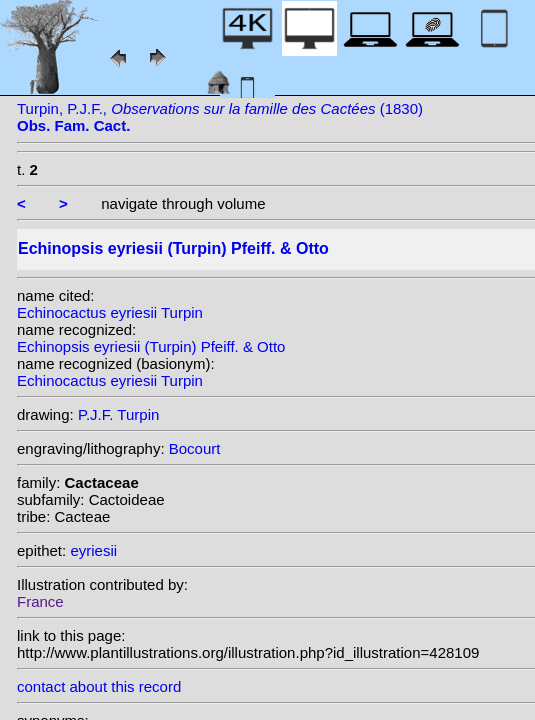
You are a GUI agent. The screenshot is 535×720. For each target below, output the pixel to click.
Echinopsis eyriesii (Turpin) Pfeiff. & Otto (151, 346)
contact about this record (99, 686)
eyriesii (93, 550)
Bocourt (195, 448)
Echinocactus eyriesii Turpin (110, 312)
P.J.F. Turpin (118, 414)
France (40, 601)
